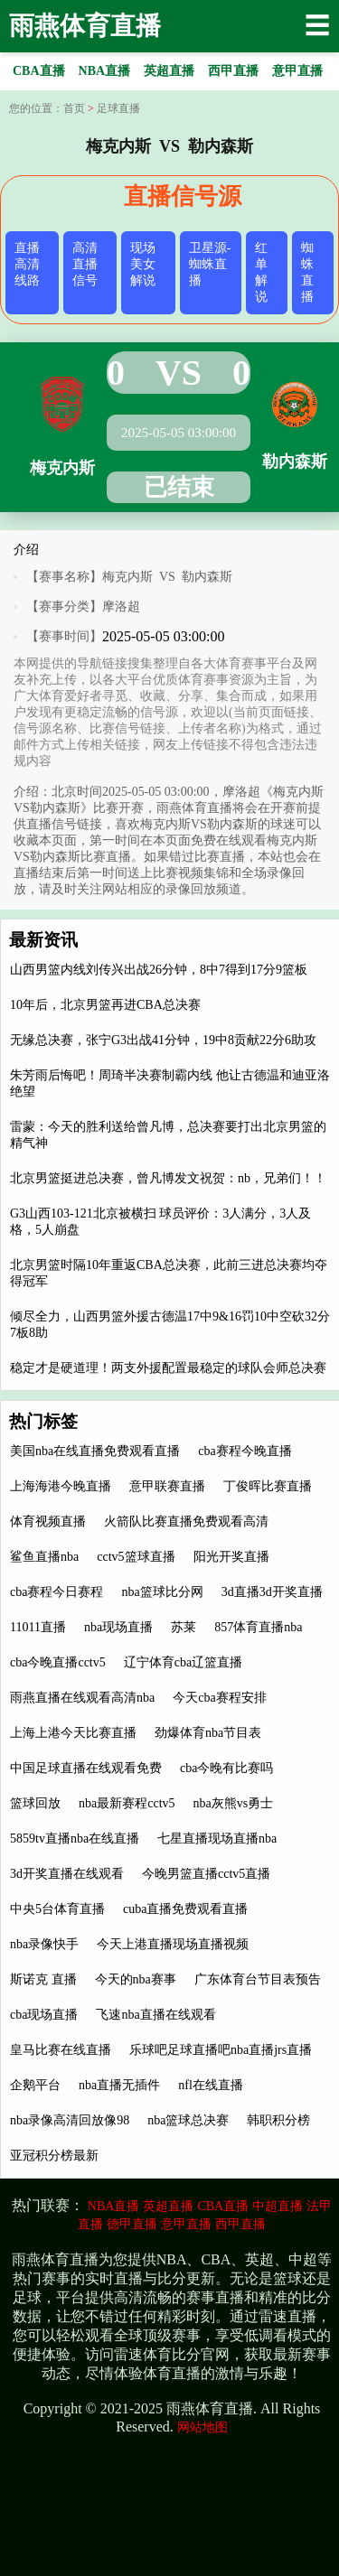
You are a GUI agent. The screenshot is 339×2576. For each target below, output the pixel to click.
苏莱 (183, 1627)
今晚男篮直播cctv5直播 (206, 1874)
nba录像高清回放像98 (69, 2120)
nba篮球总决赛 (188, 2120)
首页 (74, 108)
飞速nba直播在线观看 (155, 2014)
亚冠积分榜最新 (54, 2155)
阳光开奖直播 (231, 1556)
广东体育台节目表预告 (257, 1979)
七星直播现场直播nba (217, 1838)
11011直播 (38, 1627)
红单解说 (261, 272)
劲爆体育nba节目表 (208, 1733)
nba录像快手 (44, 1944)
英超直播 (168, 2206)
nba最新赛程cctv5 (127, 1803)
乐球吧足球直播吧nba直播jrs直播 (220, 2050)
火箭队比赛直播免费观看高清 (186, 1521)
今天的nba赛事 (135, 1979)
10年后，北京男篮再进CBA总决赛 (105, 1005)
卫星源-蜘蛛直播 (210, 264)
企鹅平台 (35, 2085)
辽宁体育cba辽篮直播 (183, 1662)
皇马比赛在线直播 (60, 2050)
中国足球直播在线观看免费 (86, 1768)
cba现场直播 (44, 2014)
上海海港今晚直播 (60, 1486)
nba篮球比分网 (161, 1592)
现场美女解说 (142, 264)
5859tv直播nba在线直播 (74, 1838)
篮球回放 (35, 1803)
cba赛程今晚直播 (244, 1451)
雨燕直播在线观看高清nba (82, 1697)
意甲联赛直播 (167, 1486)
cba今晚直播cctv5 (58, 1662)
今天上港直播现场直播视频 (173, 1944)
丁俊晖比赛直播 (267, 1486)
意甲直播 (186, 2224)
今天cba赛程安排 (219, 1697)
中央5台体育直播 (57, 1909)
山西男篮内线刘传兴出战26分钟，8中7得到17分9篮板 (158, 969)
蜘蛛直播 (307, 272)
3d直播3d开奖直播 (272, 1592)
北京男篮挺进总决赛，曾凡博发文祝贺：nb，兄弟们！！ (168, 1178)
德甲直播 (132, 2224)
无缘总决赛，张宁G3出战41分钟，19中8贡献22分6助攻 (163, 1040)
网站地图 (202, 2427)
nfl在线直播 (210, 2085)
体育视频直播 (48, 1521)
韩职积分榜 (278, 2120)
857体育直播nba (258, 1627)
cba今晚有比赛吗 (226, 1768)
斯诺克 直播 (43, 1979)
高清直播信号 (85, 264)
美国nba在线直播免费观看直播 (95, 1451)
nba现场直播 (118, 1627)
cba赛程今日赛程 (56, 1592)
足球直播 (118, 108)
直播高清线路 (27, 264)
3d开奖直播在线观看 (67, 1874)
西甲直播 (240, 2224)
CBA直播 (223, 2206)
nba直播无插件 (119, 2085)
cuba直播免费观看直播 (185, 1909)
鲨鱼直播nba (44, 1556)
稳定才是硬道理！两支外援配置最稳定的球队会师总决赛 (168, 1368)
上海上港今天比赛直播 (73, 1733)
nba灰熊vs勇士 (233, 1803)
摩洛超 (121, 606)
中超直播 (277, 2206)
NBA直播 (114, 2206)
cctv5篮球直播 (135, 1556)
